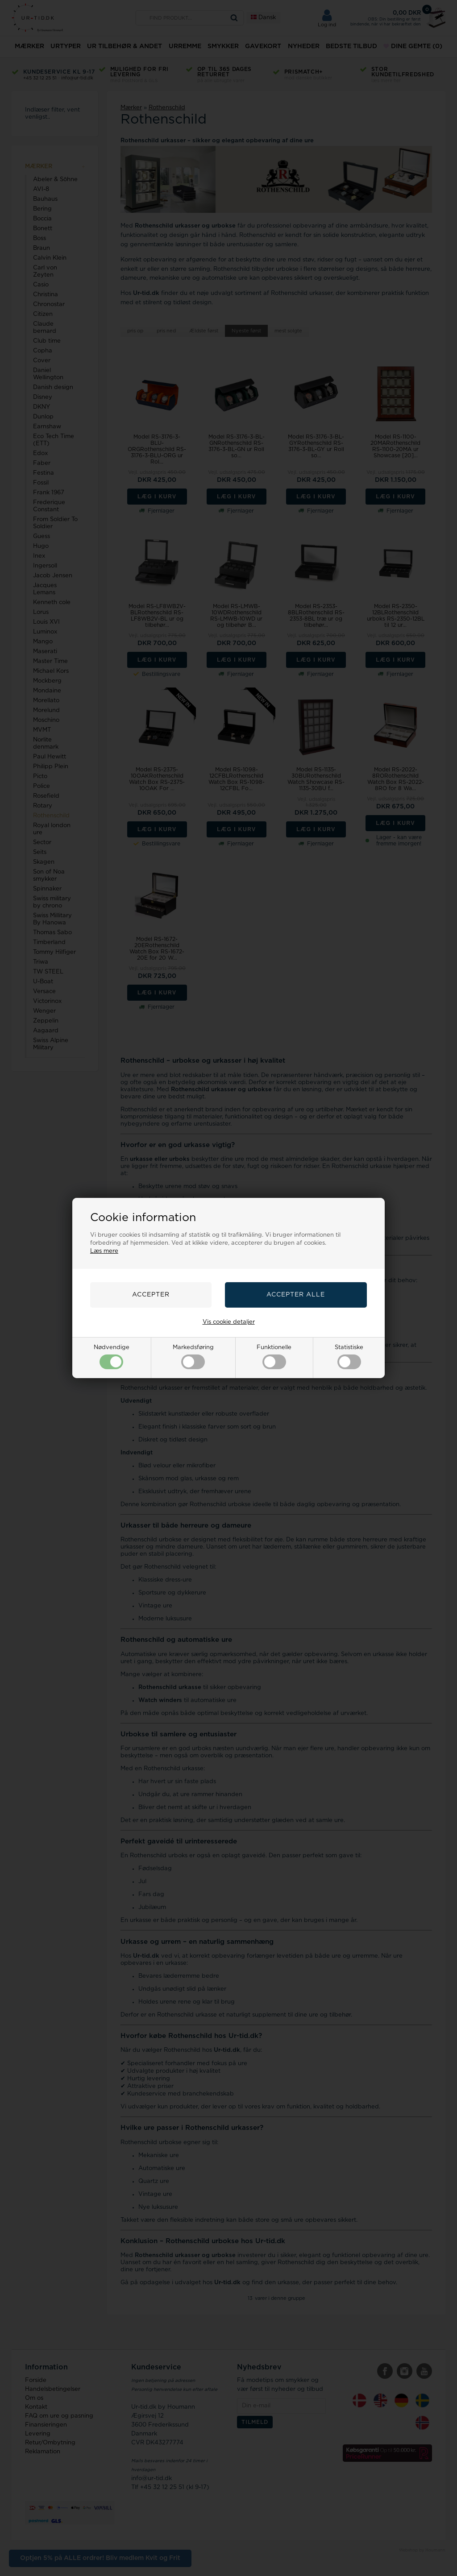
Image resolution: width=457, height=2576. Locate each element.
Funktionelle (274, 1357)
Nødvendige (111, 1357)
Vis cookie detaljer (229, 1322)
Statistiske (349, 1357)
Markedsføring (193, 1357)
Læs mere (104, 1251)
